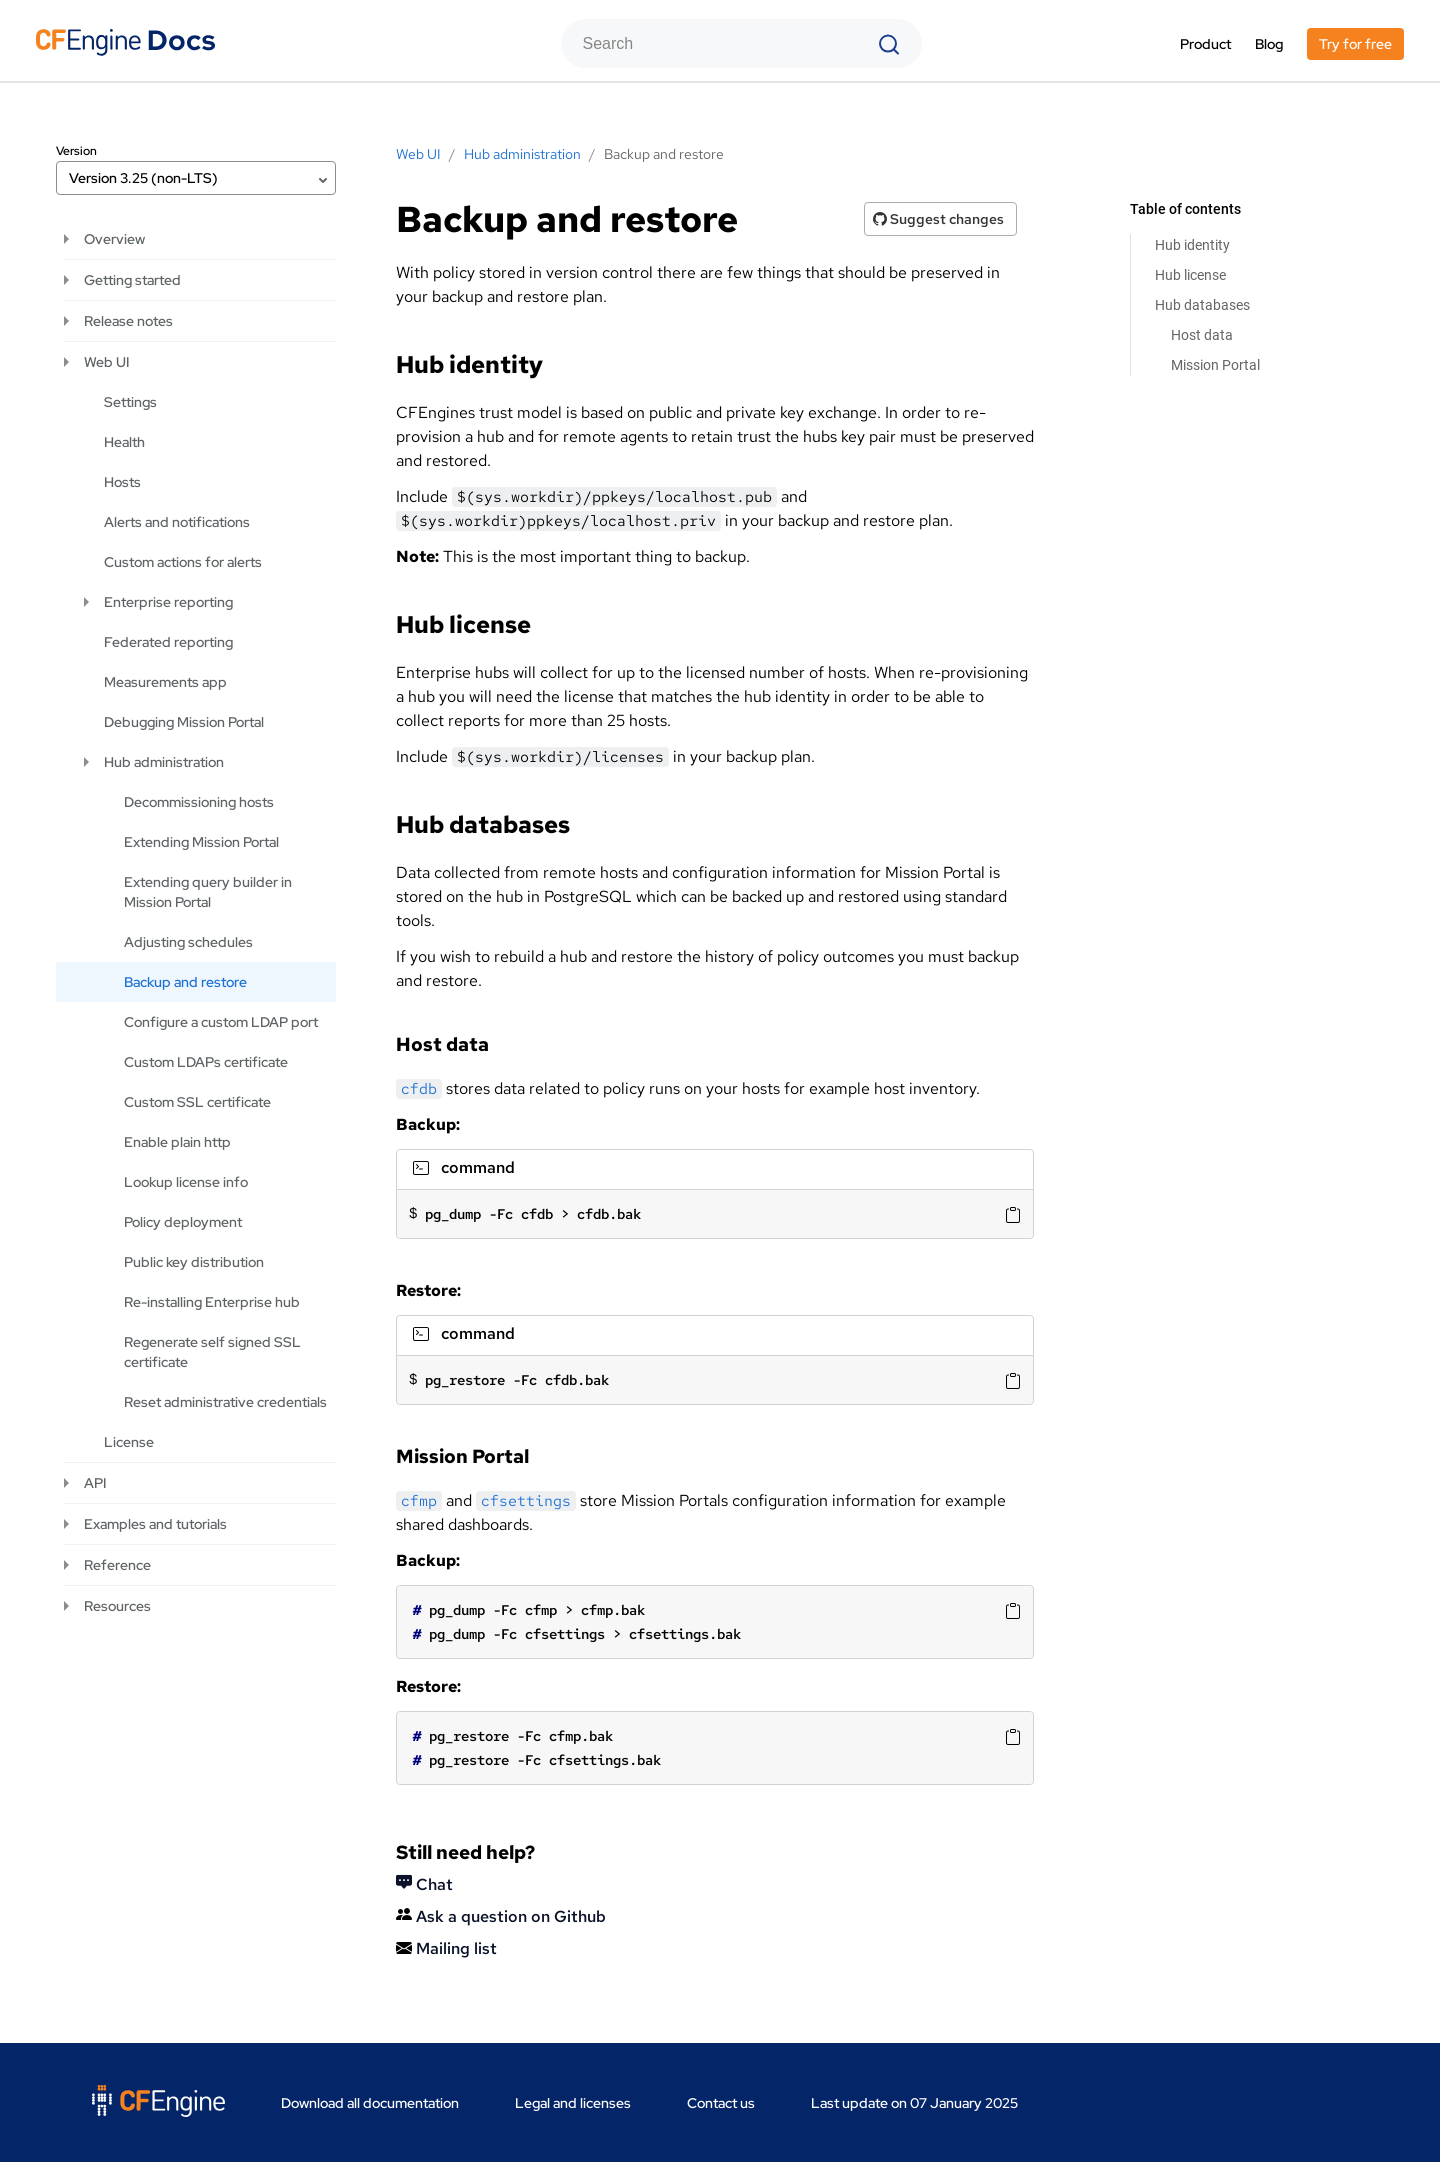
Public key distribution (194, 1262)
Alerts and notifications (177, 522)
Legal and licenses (573, 2103)
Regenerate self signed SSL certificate (212, 1352)
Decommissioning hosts (199, 802)
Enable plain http (177, 1142)
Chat (424, 1884)
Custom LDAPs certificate (206, 1062)
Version (76, 151)
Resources (117, 1606)
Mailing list (446, 1948)
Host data (1202, 335)
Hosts (122, 482)
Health (124, 442)
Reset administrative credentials (225, 1402)
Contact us (721, 2103)
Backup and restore (185, 982)
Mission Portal (1215, 365)
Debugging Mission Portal (184, 722)
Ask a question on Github (501, 1916)
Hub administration (164, 762)
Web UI (106, 362)
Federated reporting (168, 642)
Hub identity (1192, 245)
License (129, 1442)
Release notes (128, 321)
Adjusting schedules (188, 942)
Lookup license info (186, 1182)
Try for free (1355, 44)
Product (1205, 44)
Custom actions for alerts (183, 562)
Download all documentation (370, 2103)
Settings (130, 402)
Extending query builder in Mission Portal (208, 892)
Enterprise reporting (168, 602)
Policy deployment (183, 1222)
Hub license (1190, 275)
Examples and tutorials (155, 1524)
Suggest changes (938, 219)
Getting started (132, 280)
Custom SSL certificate (197, 1102)
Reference (117, 1565)
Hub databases (1202, 305)
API (95, 1483)
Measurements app (165, 682)
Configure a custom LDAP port (221, 1022)
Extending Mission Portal (201, 842)
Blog (1269, 44)
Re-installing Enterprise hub (212, 1302)
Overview (114, 239)
